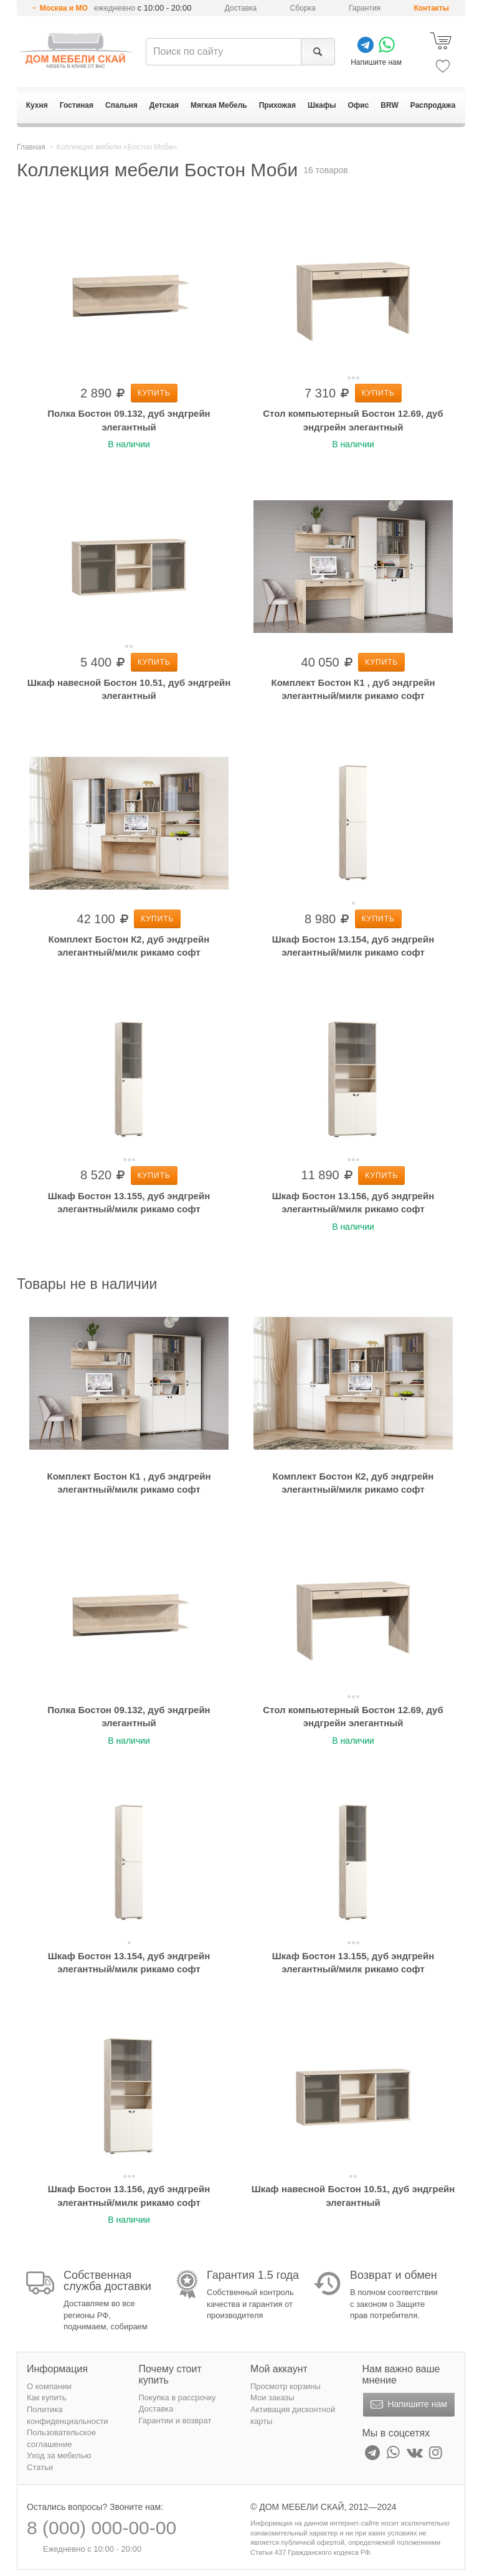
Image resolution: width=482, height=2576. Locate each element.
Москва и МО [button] (64, 8)
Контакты (431, 8)
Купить (154, 393)
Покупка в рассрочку (177, 2397)
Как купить (46, 2397)
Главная (31, 147)
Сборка (303, 8)
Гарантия (364, 8)
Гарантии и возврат (175, 2420)
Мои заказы (272, 2397)
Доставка (241, 8)
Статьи (40, 2467)
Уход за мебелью (59, 2455)
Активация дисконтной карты (292, 2415)
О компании (49, 2386)
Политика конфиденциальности (67, 2415)
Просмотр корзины (285, 2386)
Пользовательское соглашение (61, 2438)
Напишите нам (407, 2405)
